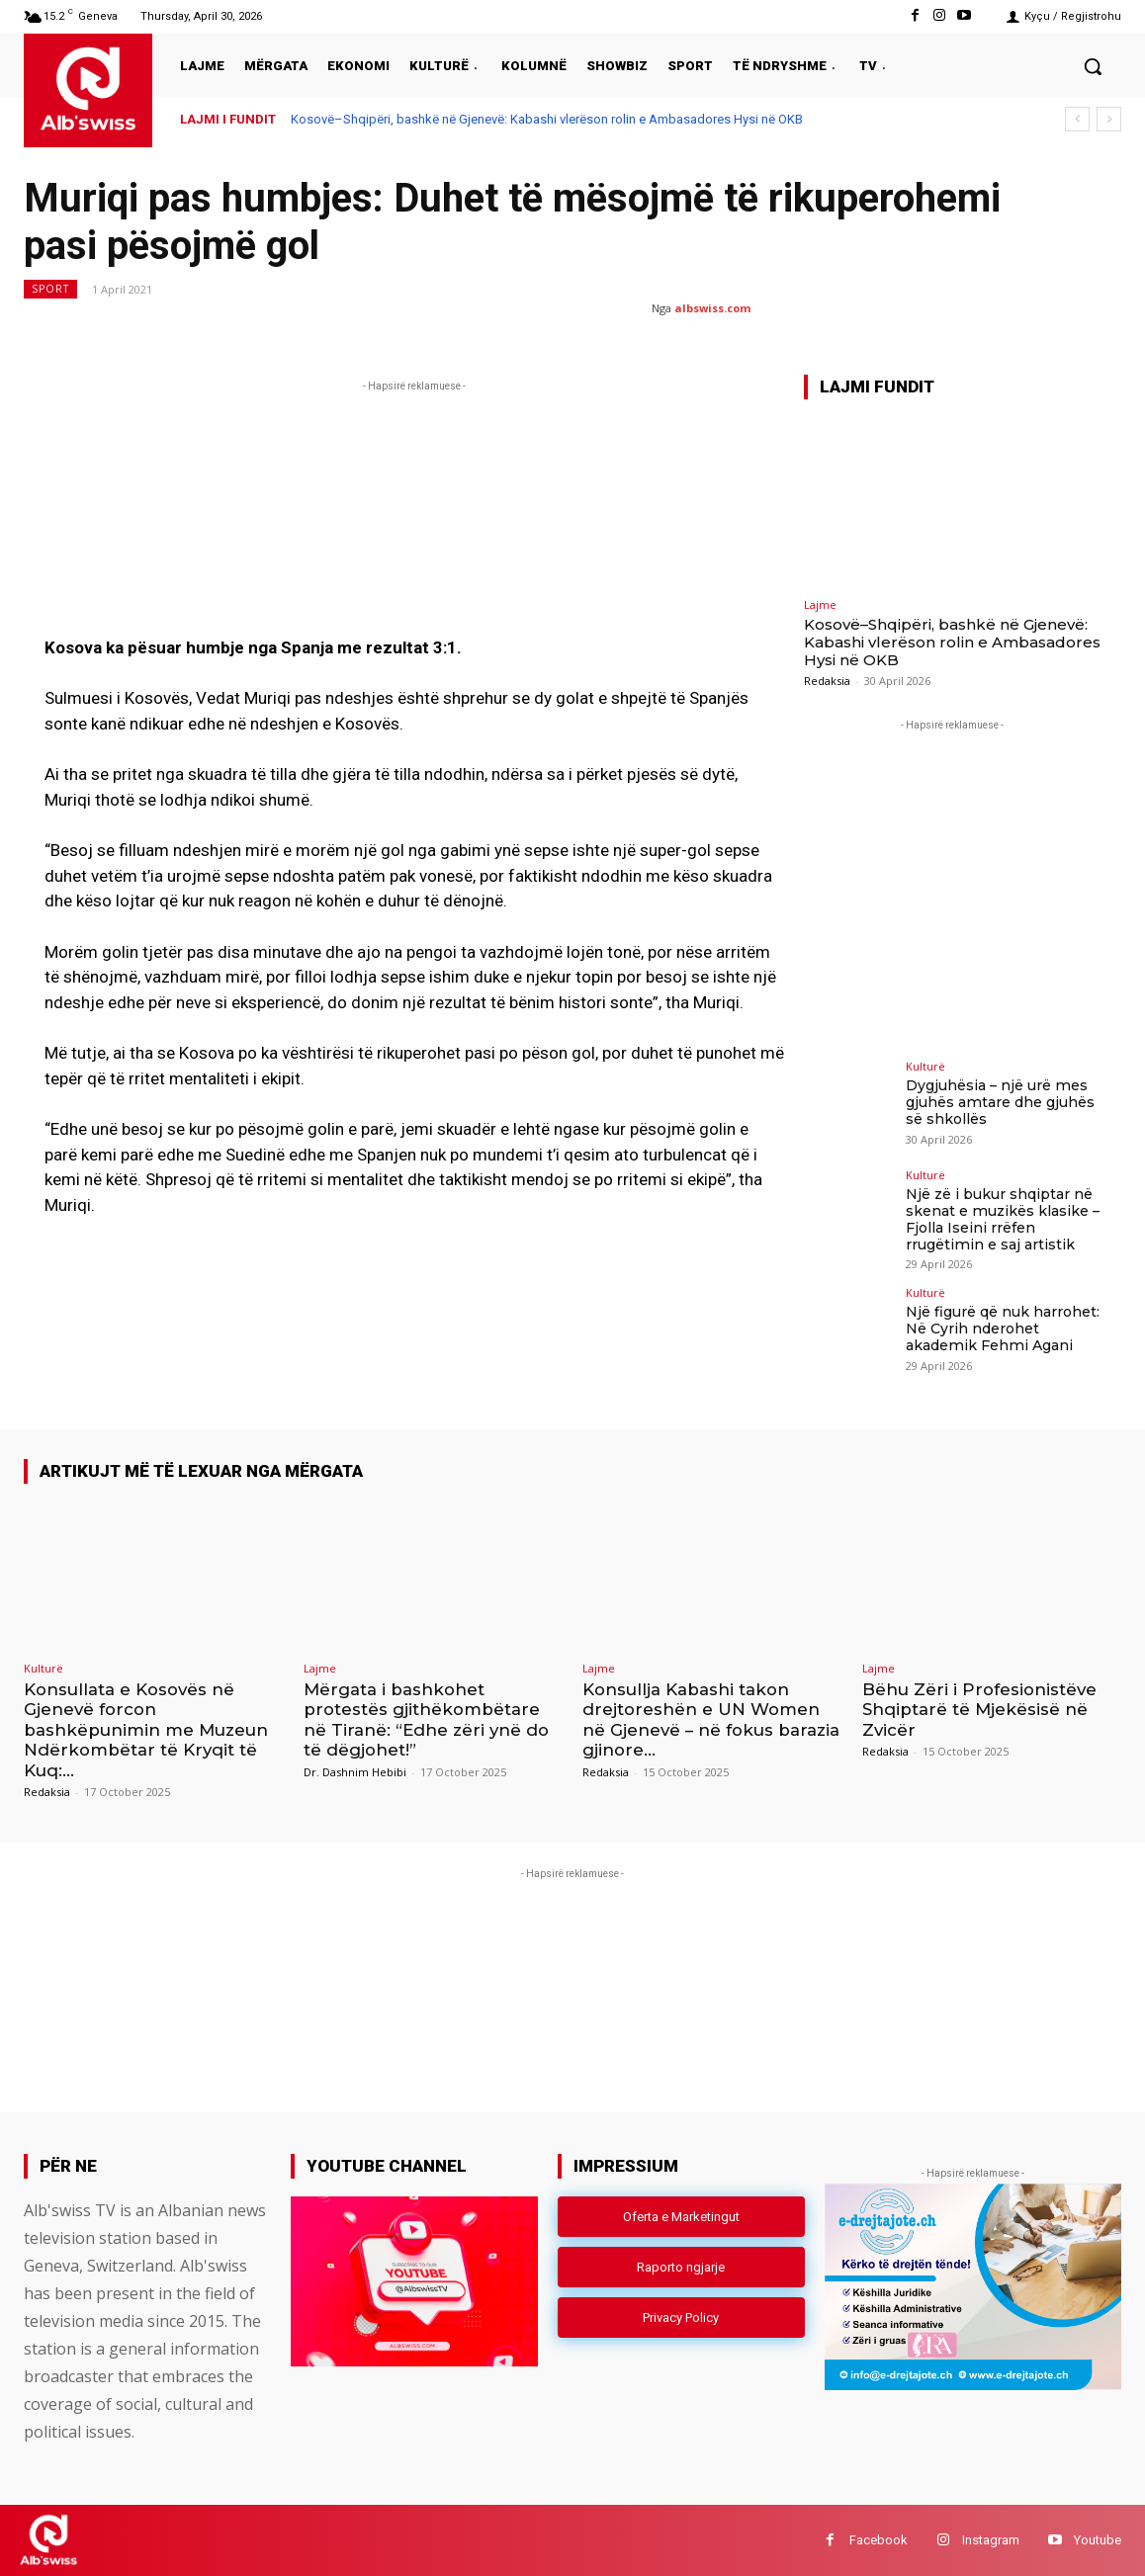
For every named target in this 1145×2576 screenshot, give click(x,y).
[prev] (1077, 119)
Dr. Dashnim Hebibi (355, 1770)
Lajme (820, 604)
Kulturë (925, 1066)
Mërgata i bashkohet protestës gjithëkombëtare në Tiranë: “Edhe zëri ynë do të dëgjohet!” (427, 1719)
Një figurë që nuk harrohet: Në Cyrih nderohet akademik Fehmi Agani (1003, 1328)
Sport (50, 289)
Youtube (1097, 2540)
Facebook (878, 2540)
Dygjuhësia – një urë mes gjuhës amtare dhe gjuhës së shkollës (999, 1102)
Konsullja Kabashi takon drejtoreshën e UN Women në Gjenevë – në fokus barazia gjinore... (711, 1719)
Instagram (990, 2540)
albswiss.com (712, 308)
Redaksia (827, 680)
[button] (1092, 66)
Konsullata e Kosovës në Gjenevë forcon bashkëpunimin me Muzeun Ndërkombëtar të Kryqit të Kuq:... (146, 1729)
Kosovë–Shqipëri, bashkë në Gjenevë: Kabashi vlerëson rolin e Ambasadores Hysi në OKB (547, 119)
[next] (1109, 119)
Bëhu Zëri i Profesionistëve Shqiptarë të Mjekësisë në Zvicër (980, 1709)
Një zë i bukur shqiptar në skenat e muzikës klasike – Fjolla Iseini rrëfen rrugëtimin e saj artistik (1002, 1218)
